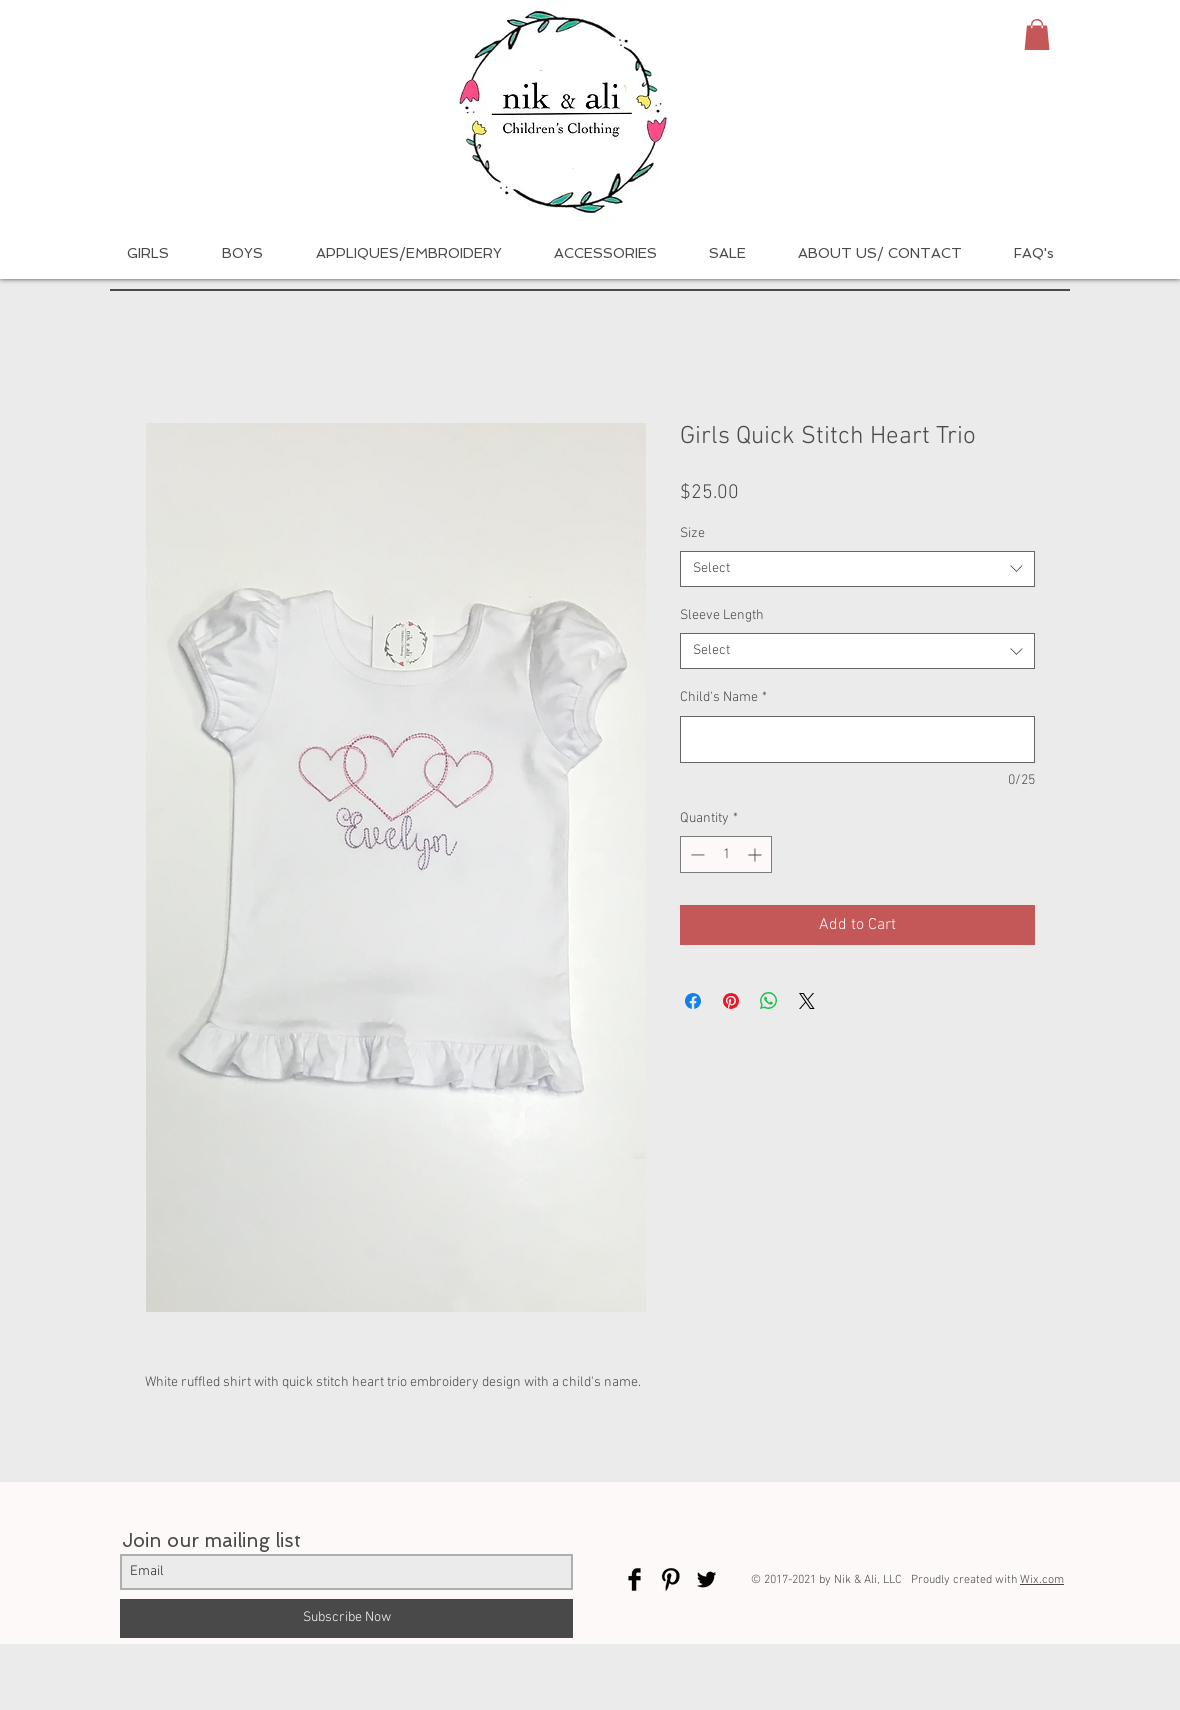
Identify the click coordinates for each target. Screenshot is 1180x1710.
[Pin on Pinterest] (731, 1001)
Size (692, 533)
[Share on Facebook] (693, 1001)
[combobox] (857, 569)
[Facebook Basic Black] (634, 1579)
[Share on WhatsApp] (769, 1001)
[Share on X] (807, 1001)
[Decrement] (695, 854)
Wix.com (1042, 1580)
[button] (1037, 34)
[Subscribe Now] (346, 1618)
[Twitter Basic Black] (706, 1579)
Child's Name (723, 697)
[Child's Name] (857, 739)
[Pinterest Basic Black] (670, 1579)
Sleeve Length (722, 615)
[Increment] (756, 854)
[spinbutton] (726, 854)
